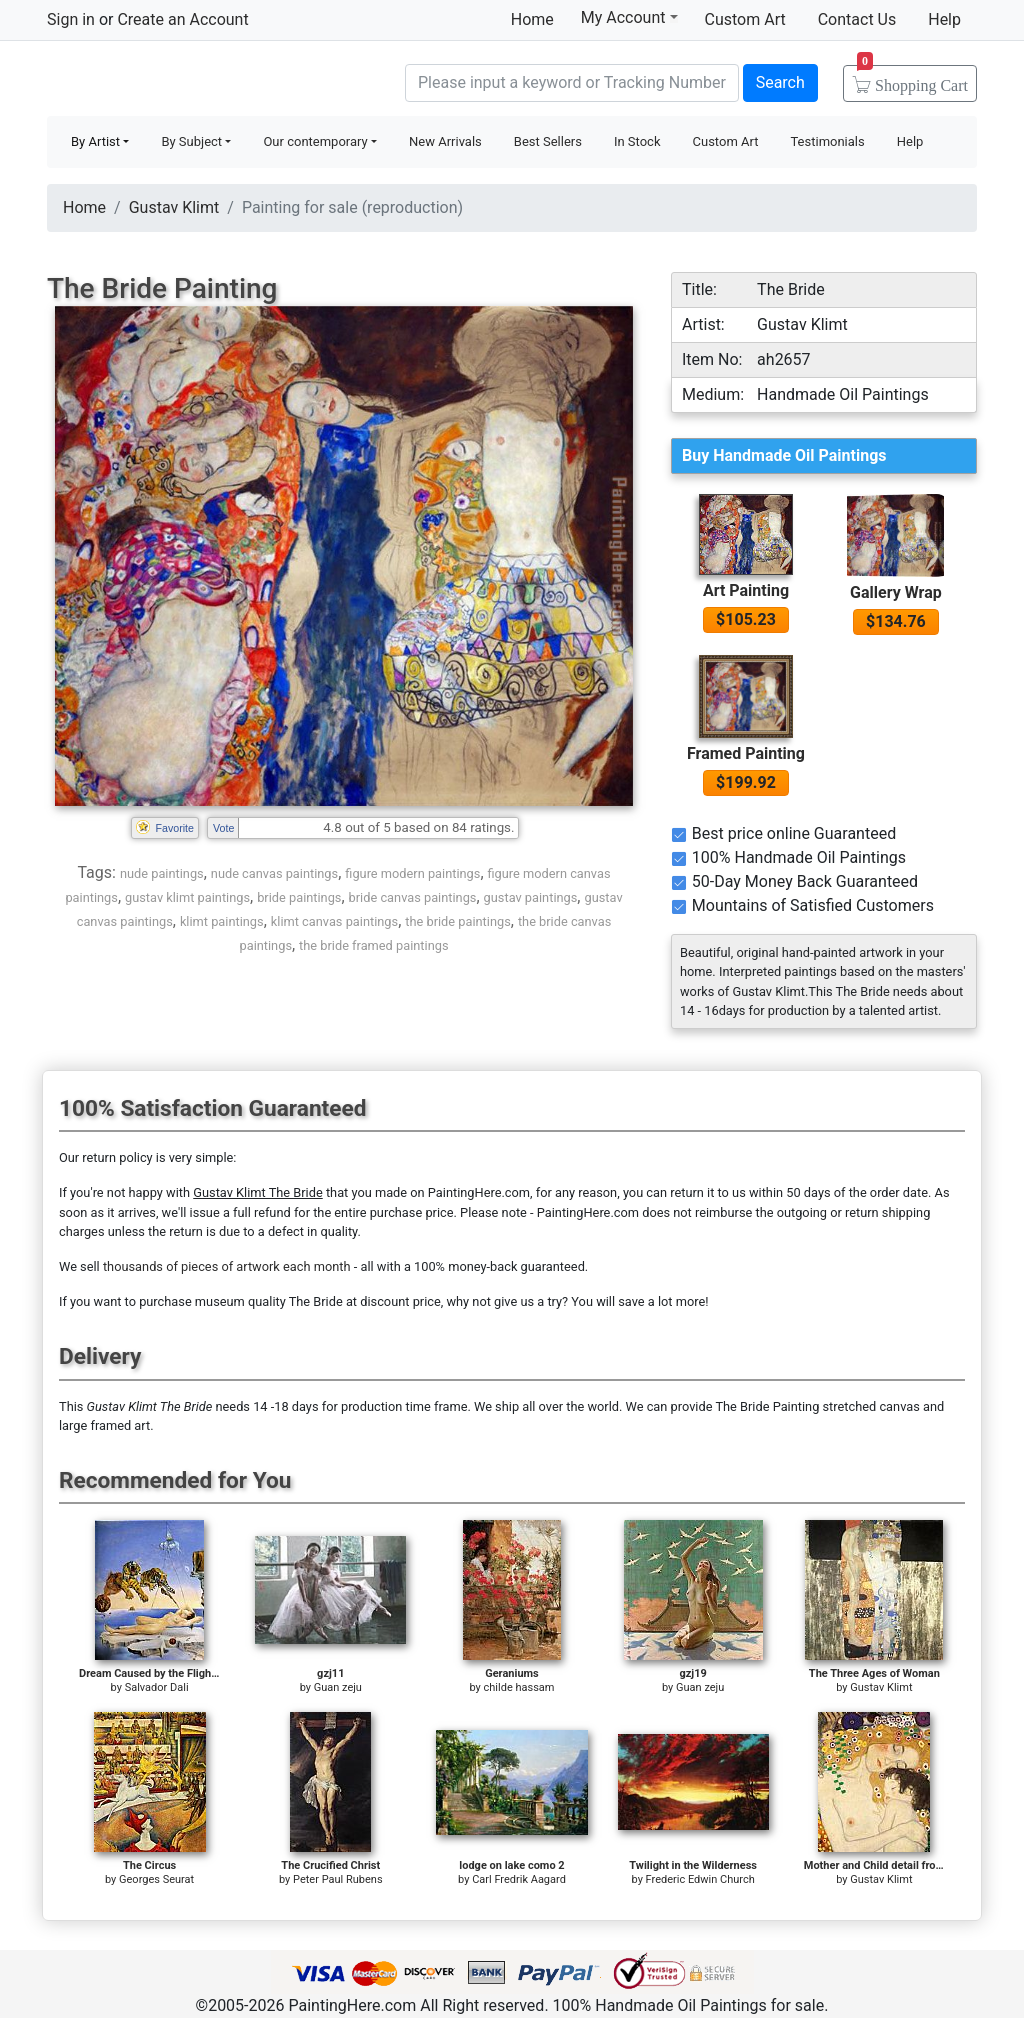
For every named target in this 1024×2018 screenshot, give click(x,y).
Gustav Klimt (174, 207)
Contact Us (857, 19)
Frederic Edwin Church (700, 1879)
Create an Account (182, 19)
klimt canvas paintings (334, 921)
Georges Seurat (156, 1879)
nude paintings (162, 873)
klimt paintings (222, 921)
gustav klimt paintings (187, 897)
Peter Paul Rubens (338, 1879)
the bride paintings (458, 921)
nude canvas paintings (274, 873)
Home (532, 19)
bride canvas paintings (413, 897)
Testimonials (827, 141)
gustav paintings (531, 897)
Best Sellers (548, 141)
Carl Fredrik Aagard (519, 1879)
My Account (629, 17)
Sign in (71, 19)
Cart (912, 79)
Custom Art (745, 19)
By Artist (95, 141)
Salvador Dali (157, 1687)
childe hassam (519, 1687)
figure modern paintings (412, 873)
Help (944, 19)
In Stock (637, 141)
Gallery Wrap (896, 592)
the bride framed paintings (373, 945)
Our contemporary (315, 141)
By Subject (191, 141)
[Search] (572, 83)
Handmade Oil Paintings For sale (197, 80)
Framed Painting (746, 753)
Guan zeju (338, 1687)
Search (780, 82)
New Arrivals (445, 141)
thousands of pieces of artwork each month (227, 1266)
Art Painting (746, 590)
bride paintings (299, 897)
